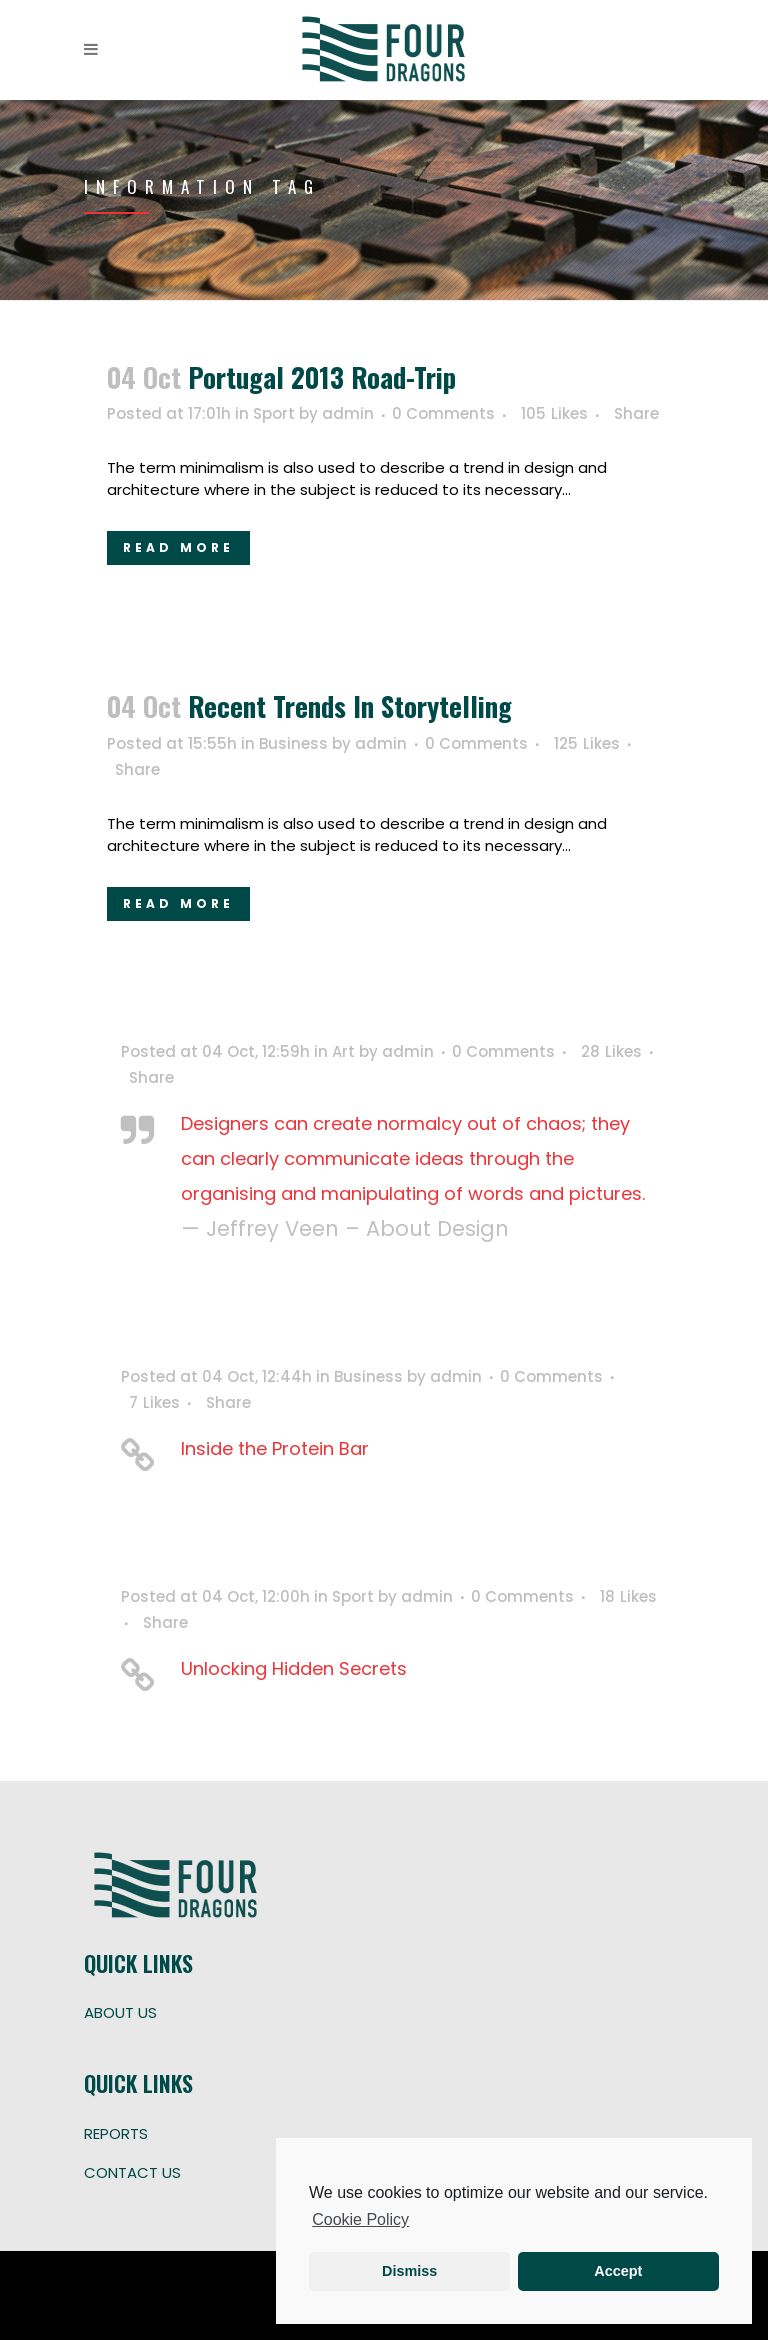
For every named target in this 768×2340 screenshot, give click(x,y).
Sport (274, 413)
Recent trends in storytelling (350, 706)
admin (348, 413)
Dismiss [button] (409, 2271)
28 (611, 1052)
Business (293, 743)
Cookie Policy (360, 2219)
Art (343, 1051)
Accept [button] (618, 2271)
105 (554, 414)
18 (628, 1597)
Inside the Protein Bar (275, 1448)
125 (587, 744)
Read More (178, 547)
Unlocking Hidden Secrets (294, 1668)
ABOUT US (120, 2012)
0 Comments (443, 413)
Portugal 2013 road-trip (322, 377)
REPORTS (116, 2133)
